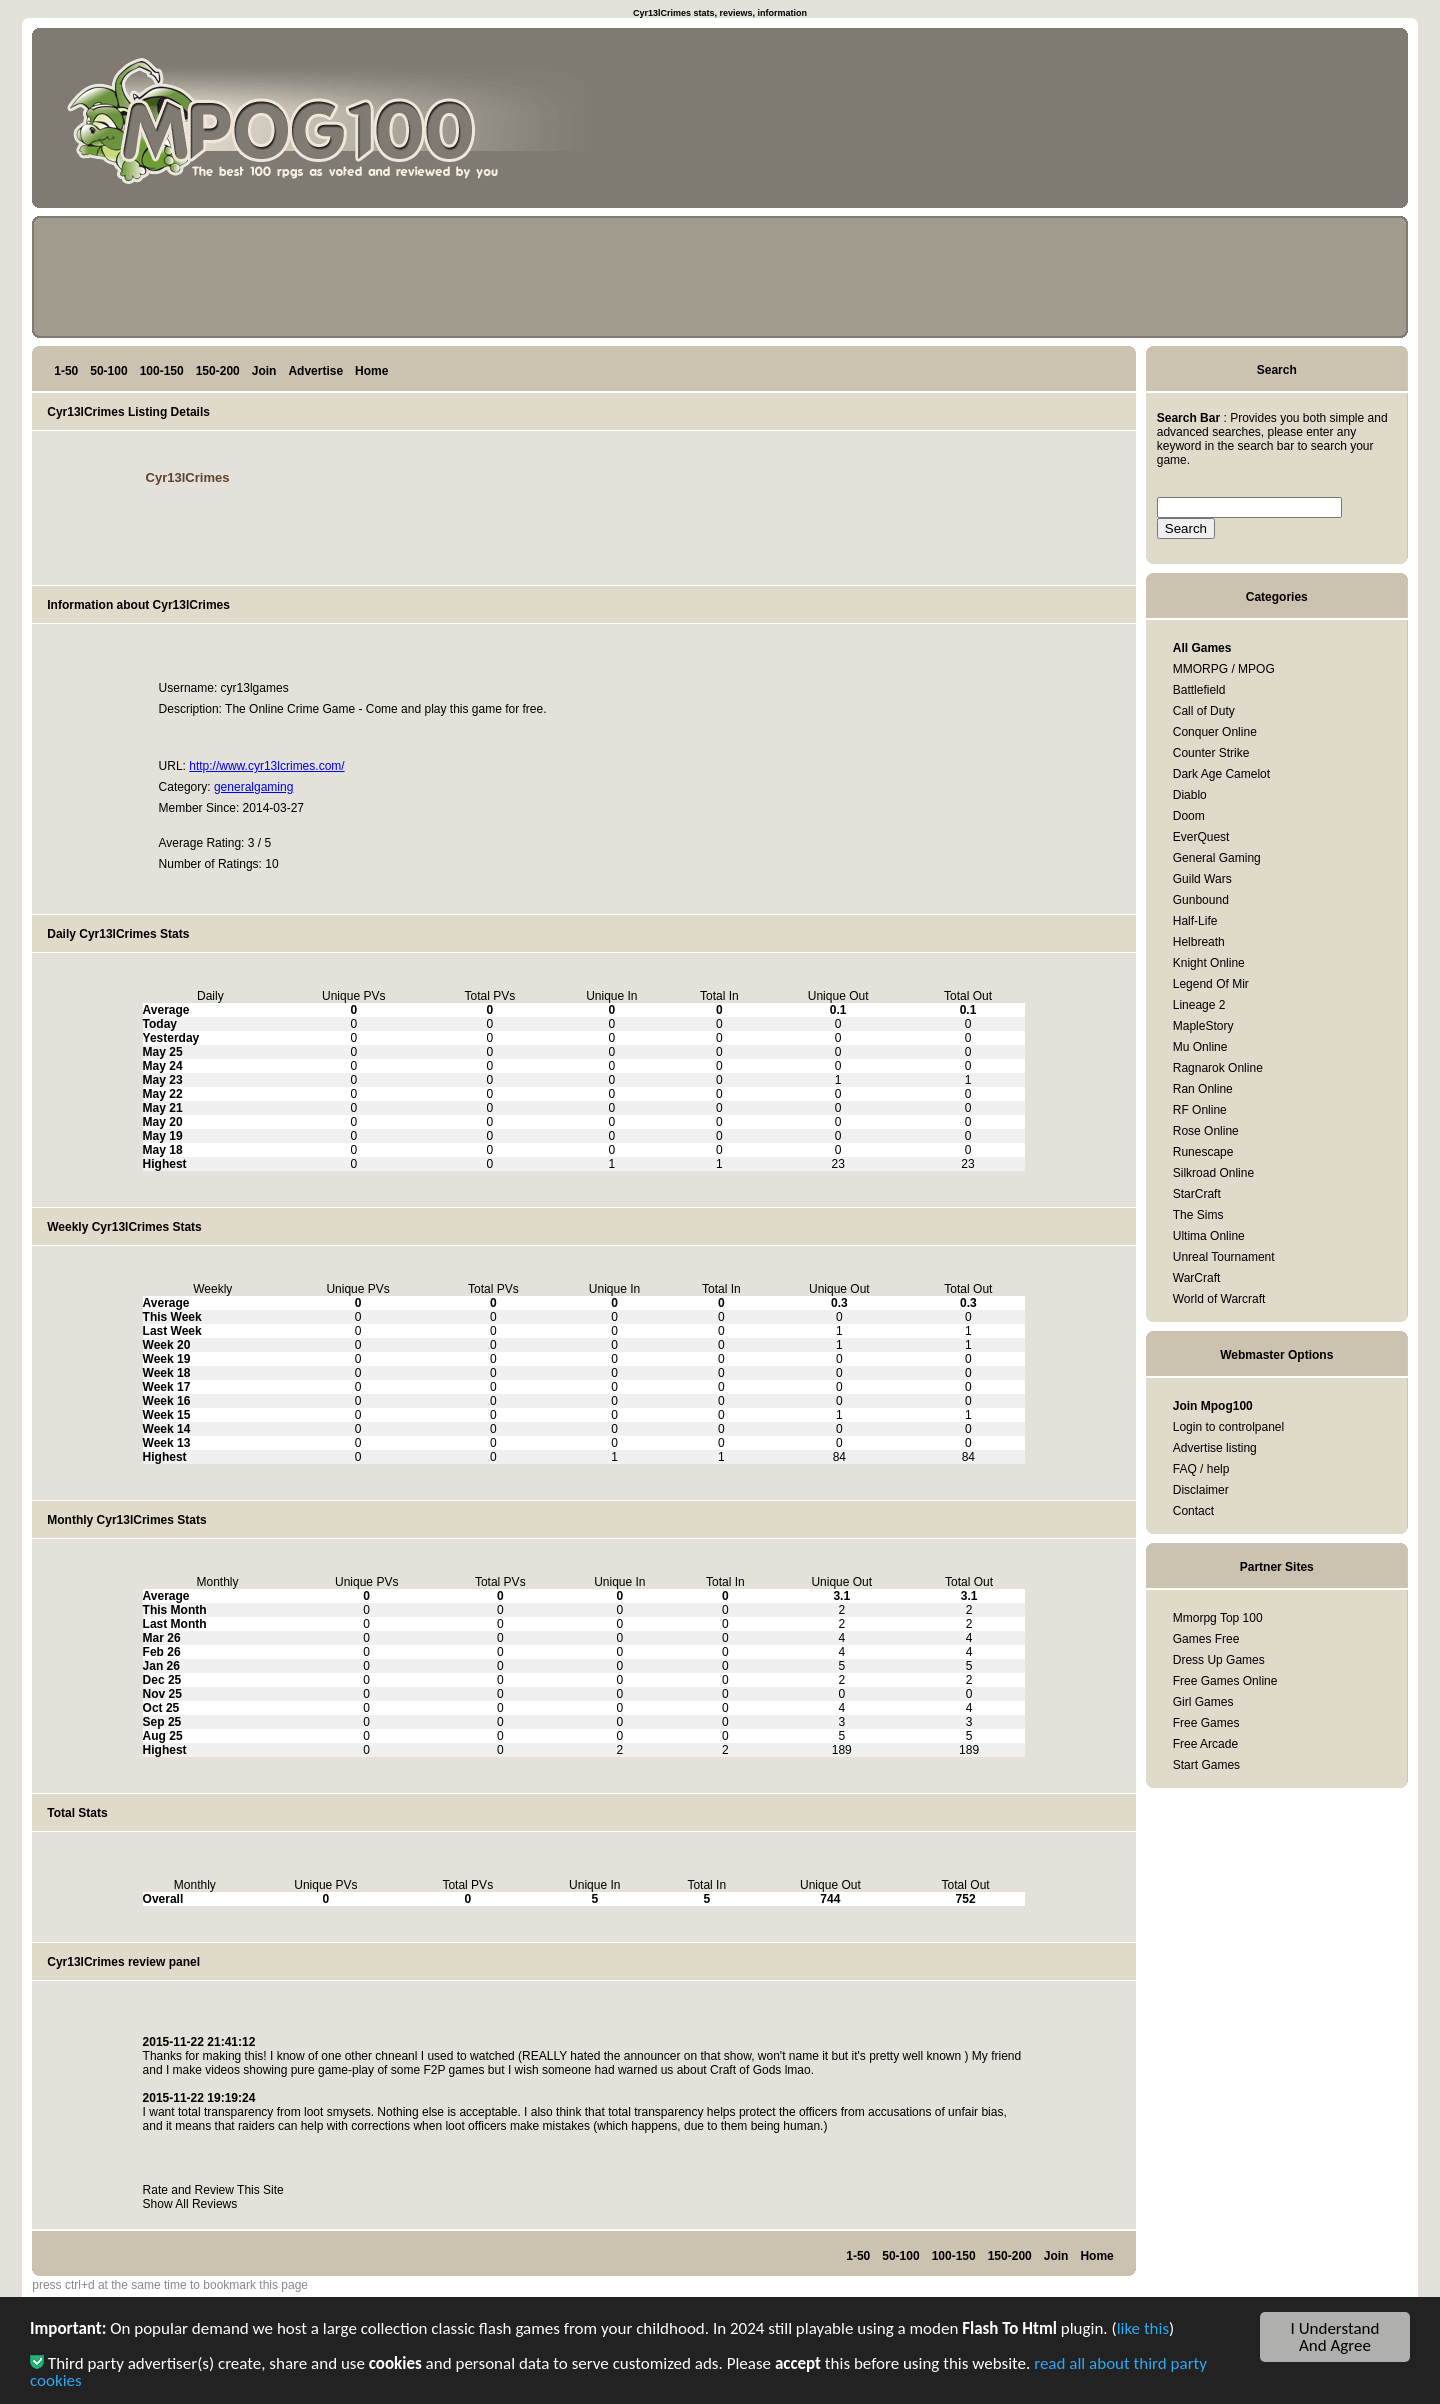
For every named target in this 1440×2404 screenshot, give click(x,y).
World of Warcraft (1219, 1299)
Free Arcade (1205, 1744)
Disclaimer (1201, 1490)
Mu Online (1200, 1047)
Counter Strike (1211, 753)
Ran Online (1203, 1089)
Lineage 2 (1199, 1005)
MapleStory (1203, 1026)
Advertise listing (1215, 1448)
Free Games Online (1225, 1681)
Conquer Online (1215, 732)
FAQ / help (1201, 1469)
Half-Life (1195, 921)
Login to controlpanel (1228, 1427)
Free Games (1206, 1723)
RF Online (1200, 1110)
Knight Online (1209, 963)
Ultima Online (1209, 1236)
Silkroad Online (1213, 1173)
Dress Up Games (1219, 1660)
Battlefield (1199, 690)
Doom (1189, 816)
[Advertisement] (1308, 122)
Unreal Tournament (1224, 1257)
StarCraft (1197, 1194)
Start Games (1206, 1765)
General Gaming (1217, 858)
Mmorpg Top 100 (1218, 1618)
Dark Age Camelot (1221, 774)
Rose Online (1206, 1131)
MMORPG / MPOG (1224, 669)
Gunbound (1201, 900)
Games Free (1206, 1639)
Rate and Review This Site (213, 2190)
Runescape (1203, 1152)
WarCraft (1197, 1278)
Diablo (1190, 795)
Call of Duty (1204, 711)
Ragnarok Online (1218, 1068)
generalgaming (253, 787)
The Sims (1198, 1215)
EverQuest (1201, 837)
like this (1143, 2332)
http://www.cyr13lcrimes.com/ (266, 766)
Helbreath (1199, 942)
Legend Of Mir (1211, 984)
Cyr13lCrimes (188, 477)
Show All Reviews (190, 2204)
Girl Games (1203, 1702)
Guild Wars (1202, 879)
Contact (1193, 1511)
